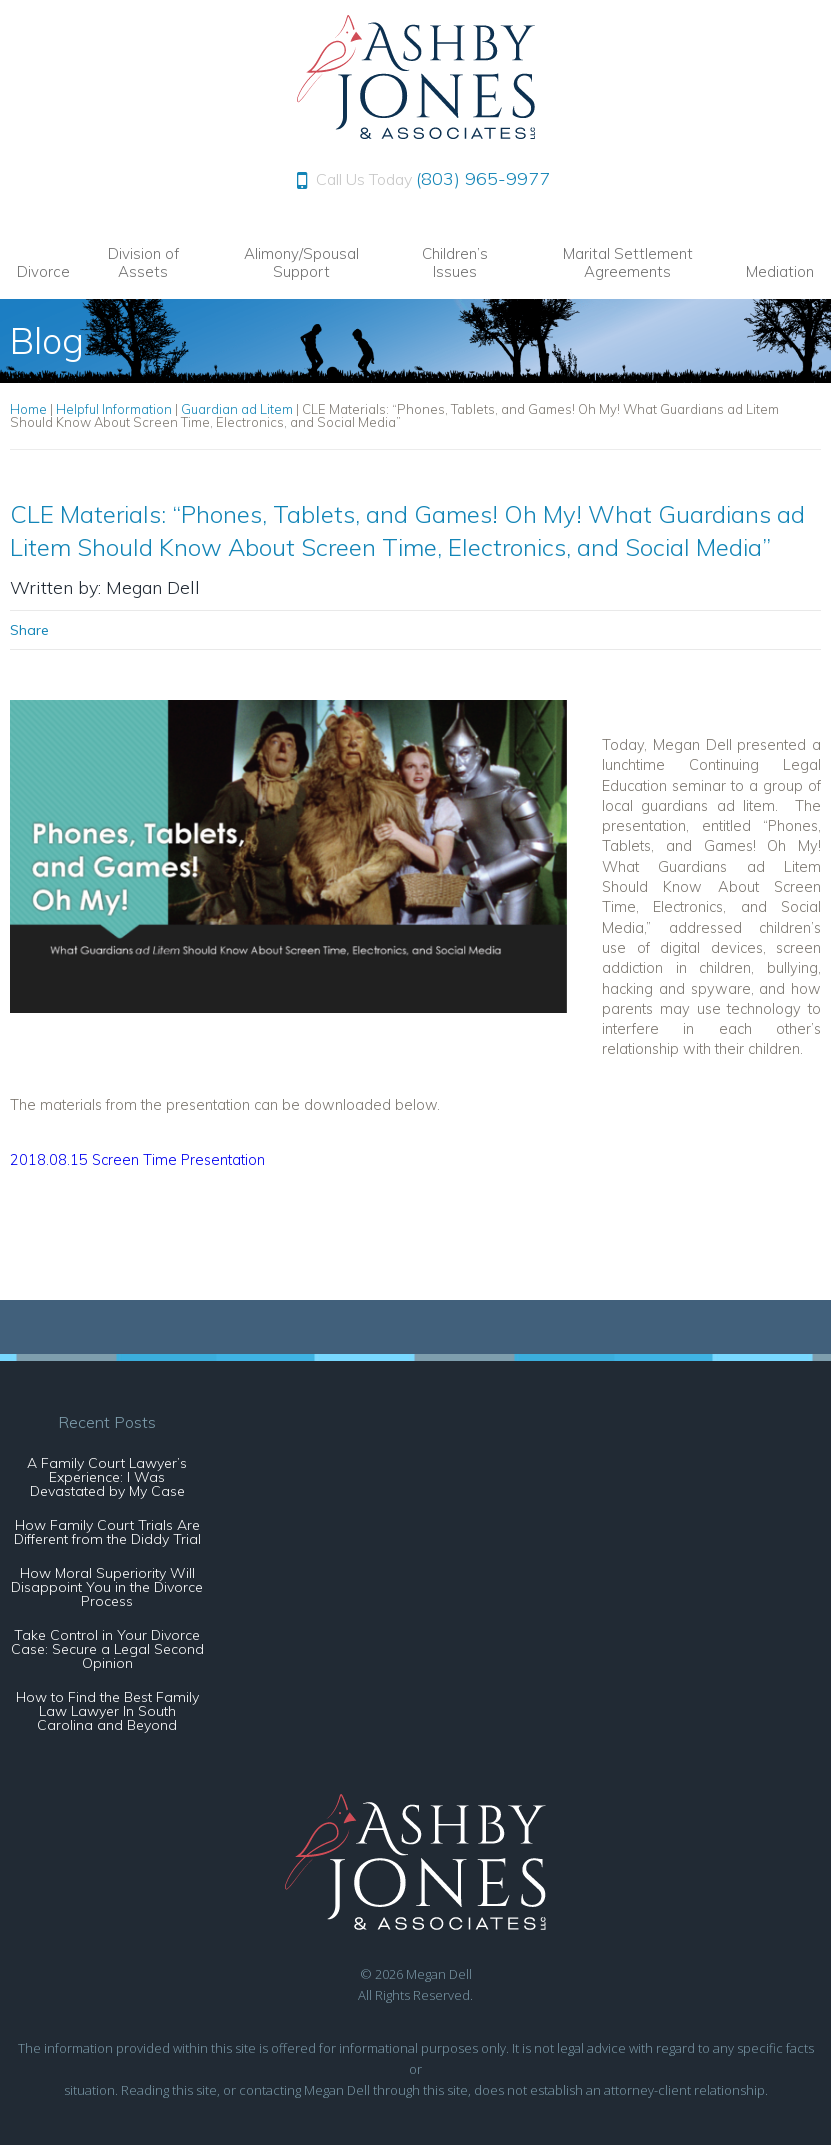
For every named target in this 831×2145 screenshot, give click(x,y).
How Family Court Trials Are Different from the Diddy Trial (107, 1532)
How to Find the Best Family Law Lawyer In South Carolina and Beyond (107, 1711)
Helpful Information (114, 409)
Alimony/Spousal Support (301, 262)
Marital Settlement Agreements (628, 262)
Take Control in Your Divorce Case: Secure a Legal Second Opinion (107, 1649)
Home (28, 409)
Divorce (43, 271)
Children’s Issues (455, 262)
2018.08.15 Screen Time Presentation (137, 1159)
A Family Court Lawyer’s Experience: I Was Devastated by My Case (107, 1477)
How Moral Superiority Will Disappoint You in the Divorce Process (107, 1587)
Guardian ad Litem (237, 409)
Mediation (780, 271)
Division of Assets (143, 262)
